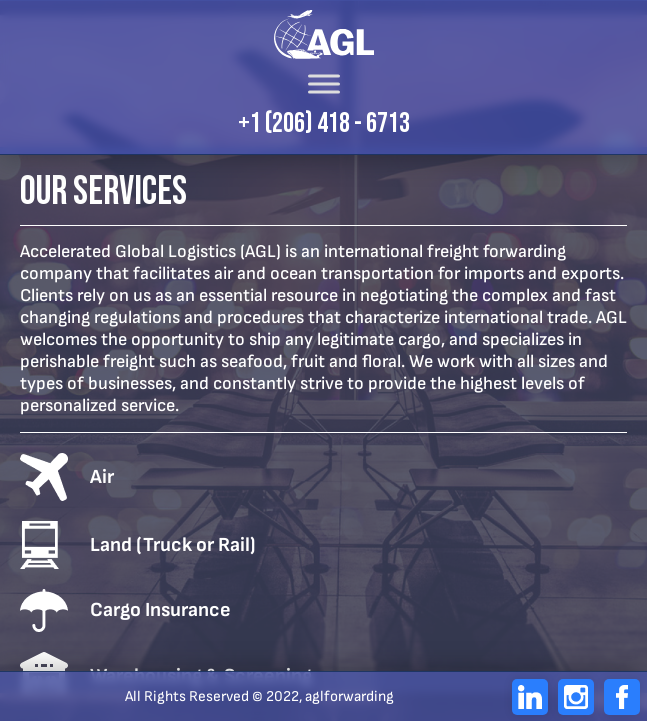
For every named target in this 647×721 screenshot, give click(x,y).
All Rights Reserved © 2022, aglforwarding (259, 696)
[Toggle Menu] (324, 83)
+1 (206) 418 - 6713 (324, 124)
